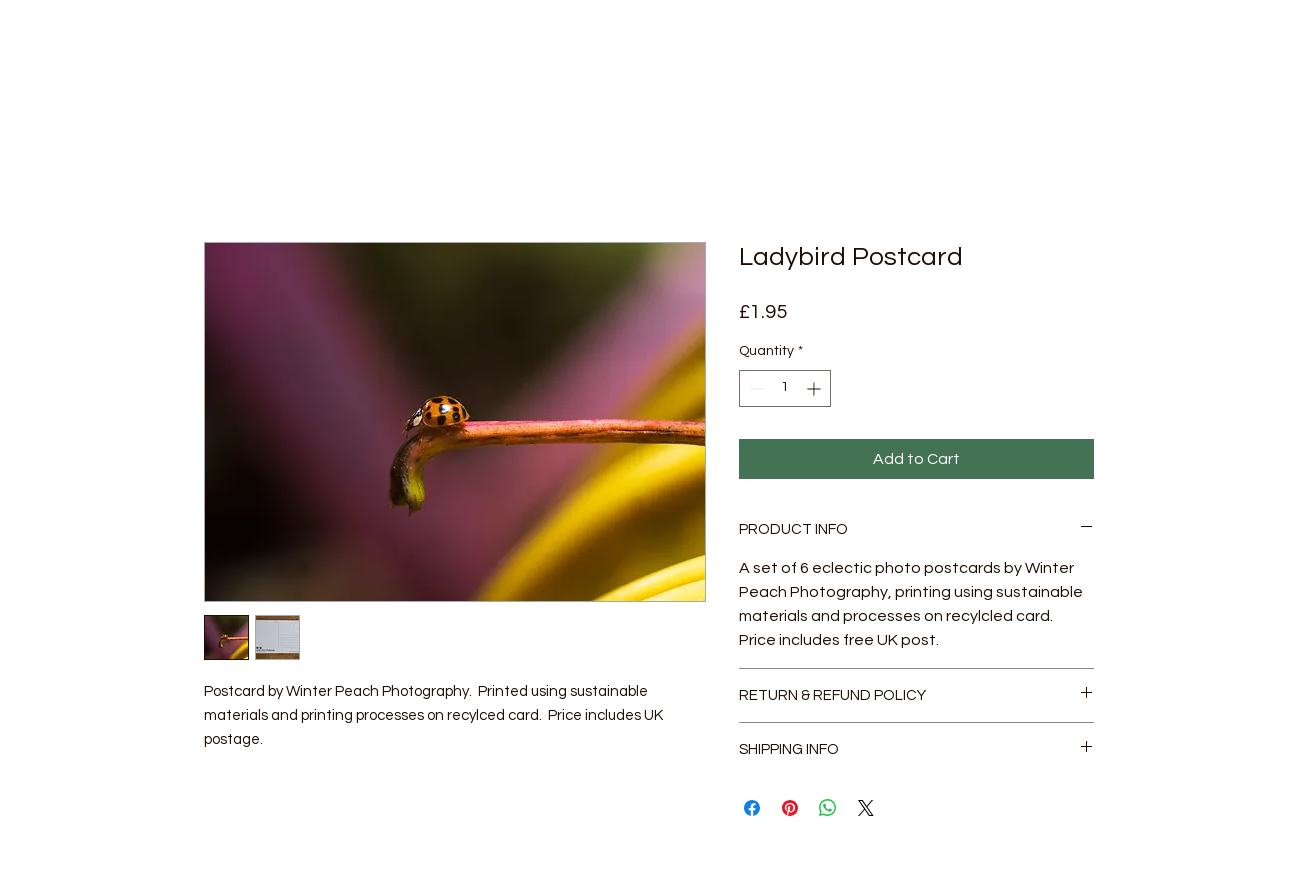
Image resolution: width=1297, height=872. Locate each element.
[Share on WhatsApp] (828, 808)
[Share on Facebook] (752, 808)
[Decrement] (754, 388)
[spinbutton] (785, 388)
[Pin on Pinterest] (790, 808)
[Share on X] (866, 808)
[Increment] (815, 388)
